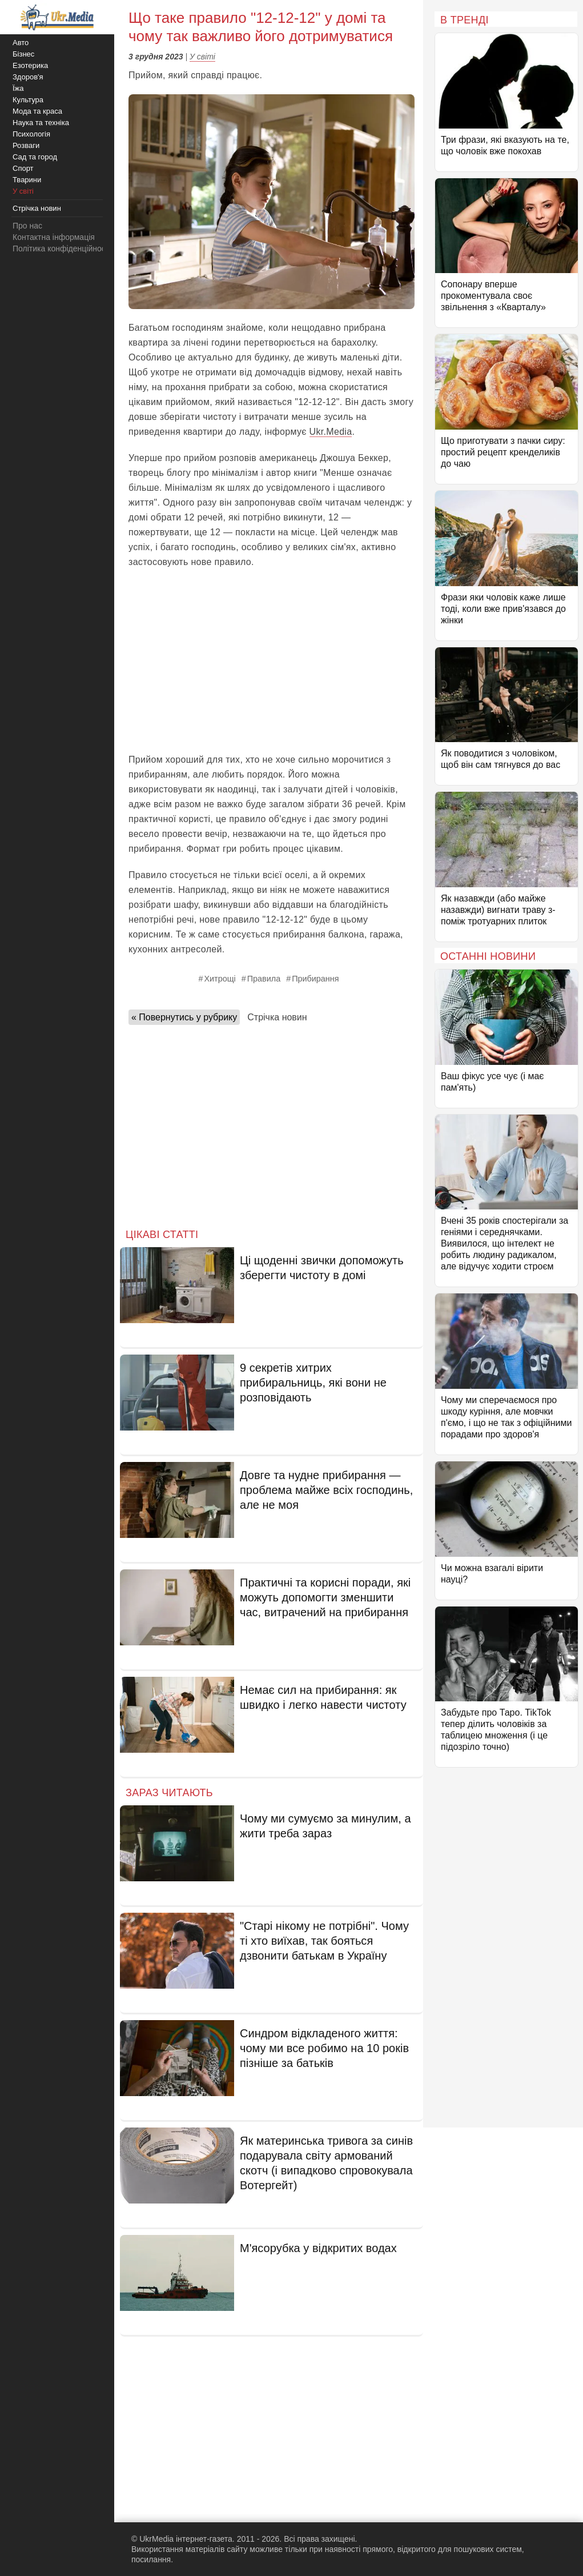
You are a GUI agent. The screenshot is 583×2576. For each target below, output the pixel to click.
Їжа (18, 88)
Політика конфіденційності (62, 248)
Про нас (27, 225)
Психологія (31, 134)
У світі (202, 56)
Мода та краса (37, 111)
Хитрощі (219, 978)
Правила (263, 978)
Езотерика (30, 65)
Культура (28, 99)
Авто (21, 42)
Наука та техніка (41, 122)
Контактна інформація (54, 237)
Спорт (23, 168)
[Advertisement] (271, 661)
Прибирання (315, 978)
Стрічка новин (277, 1017)
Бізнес (23, 54)
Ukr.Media (330, 431)
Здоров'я (28, 77)
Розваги (26, 145)
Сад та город (35, 157)
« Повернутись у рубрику (184, 1017)
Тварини (27, 179)
